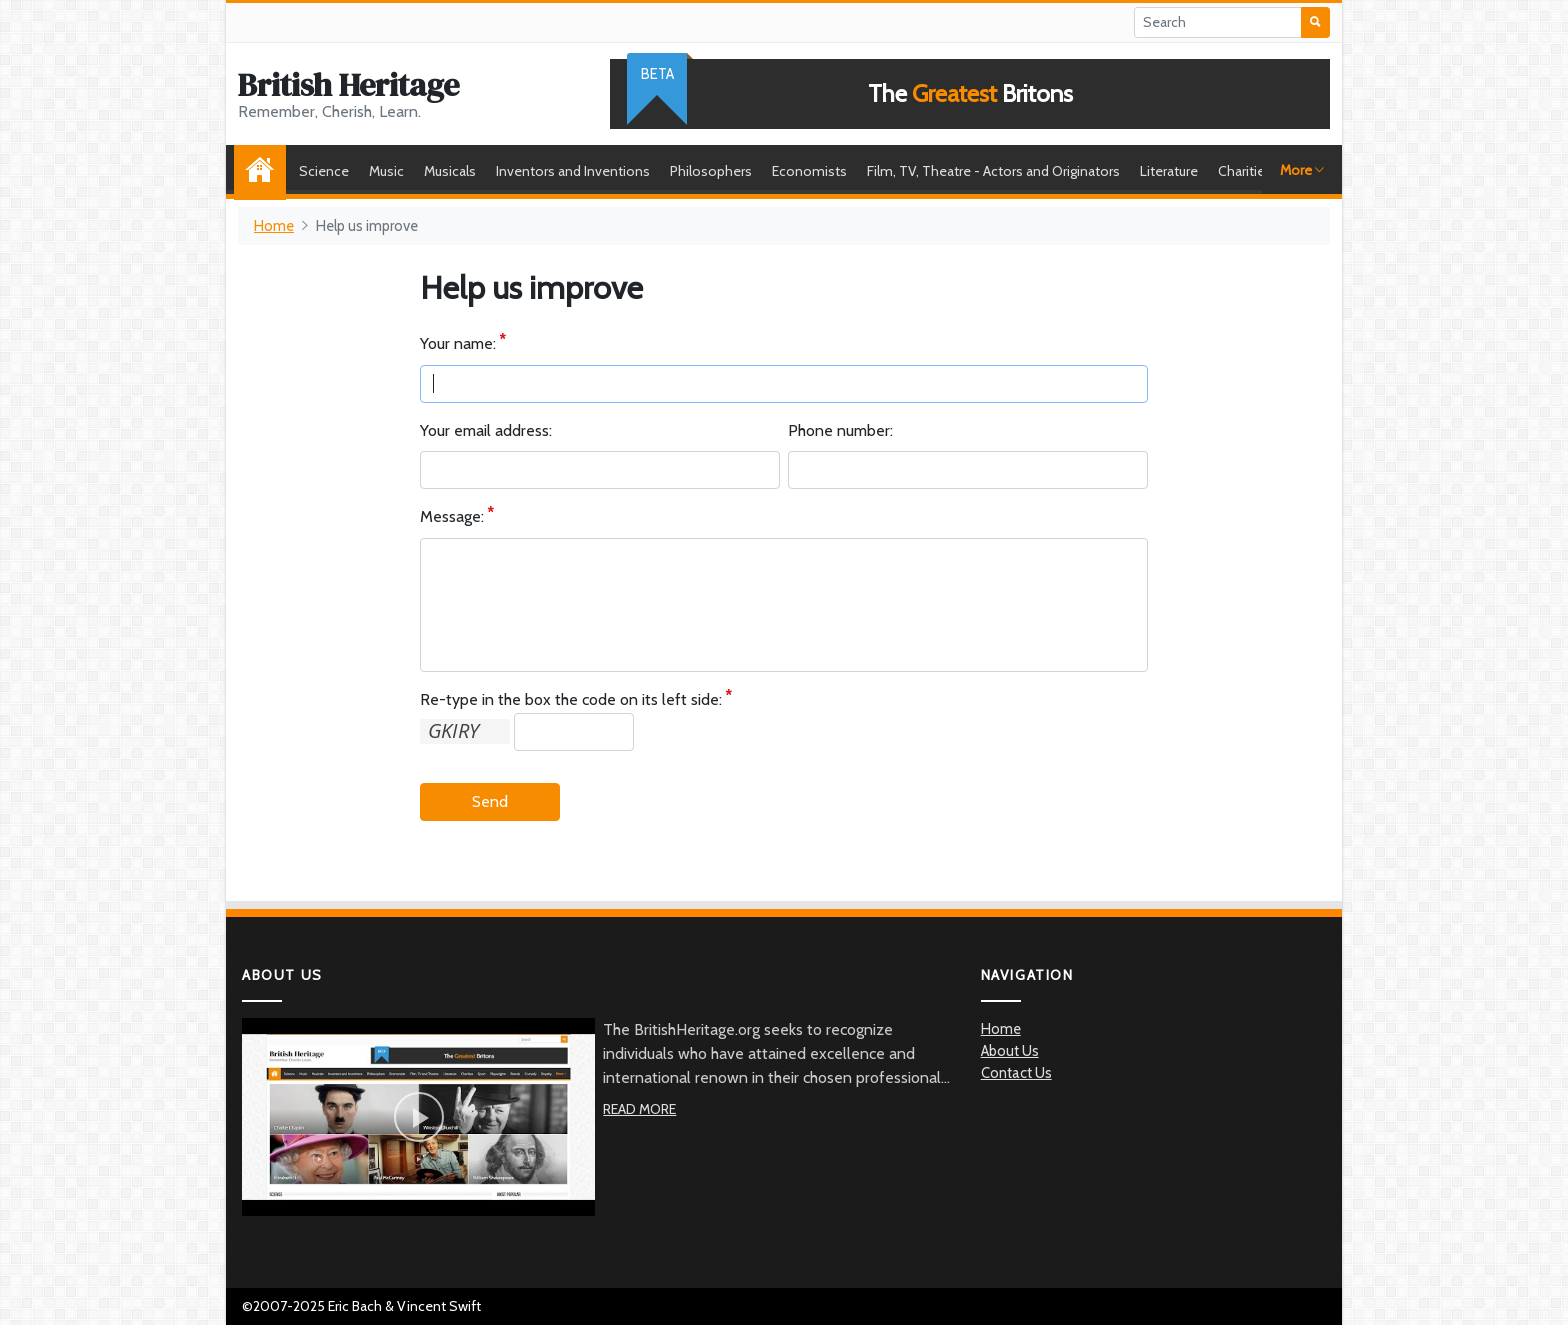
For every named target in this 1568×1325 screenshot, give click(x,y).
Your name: (458, 344)
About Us (1010, 1051)
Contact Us (1016, 1073)
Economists (809, 171)
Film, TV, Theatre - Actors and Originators (993, 171)
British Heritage (348, 85)
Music (386, 171)
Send (490, 801)
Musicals (450, 171)
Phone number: (840, 430)
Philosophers (711, 171)
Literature (1169, 171)
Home (265, 171)
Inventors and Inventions (573, 171)
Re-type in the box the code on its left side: (571, 700)
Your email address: (486, 430)
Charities (1245, 171)
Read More (639, 1109)
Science (324, 171)
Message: (452, 517)
